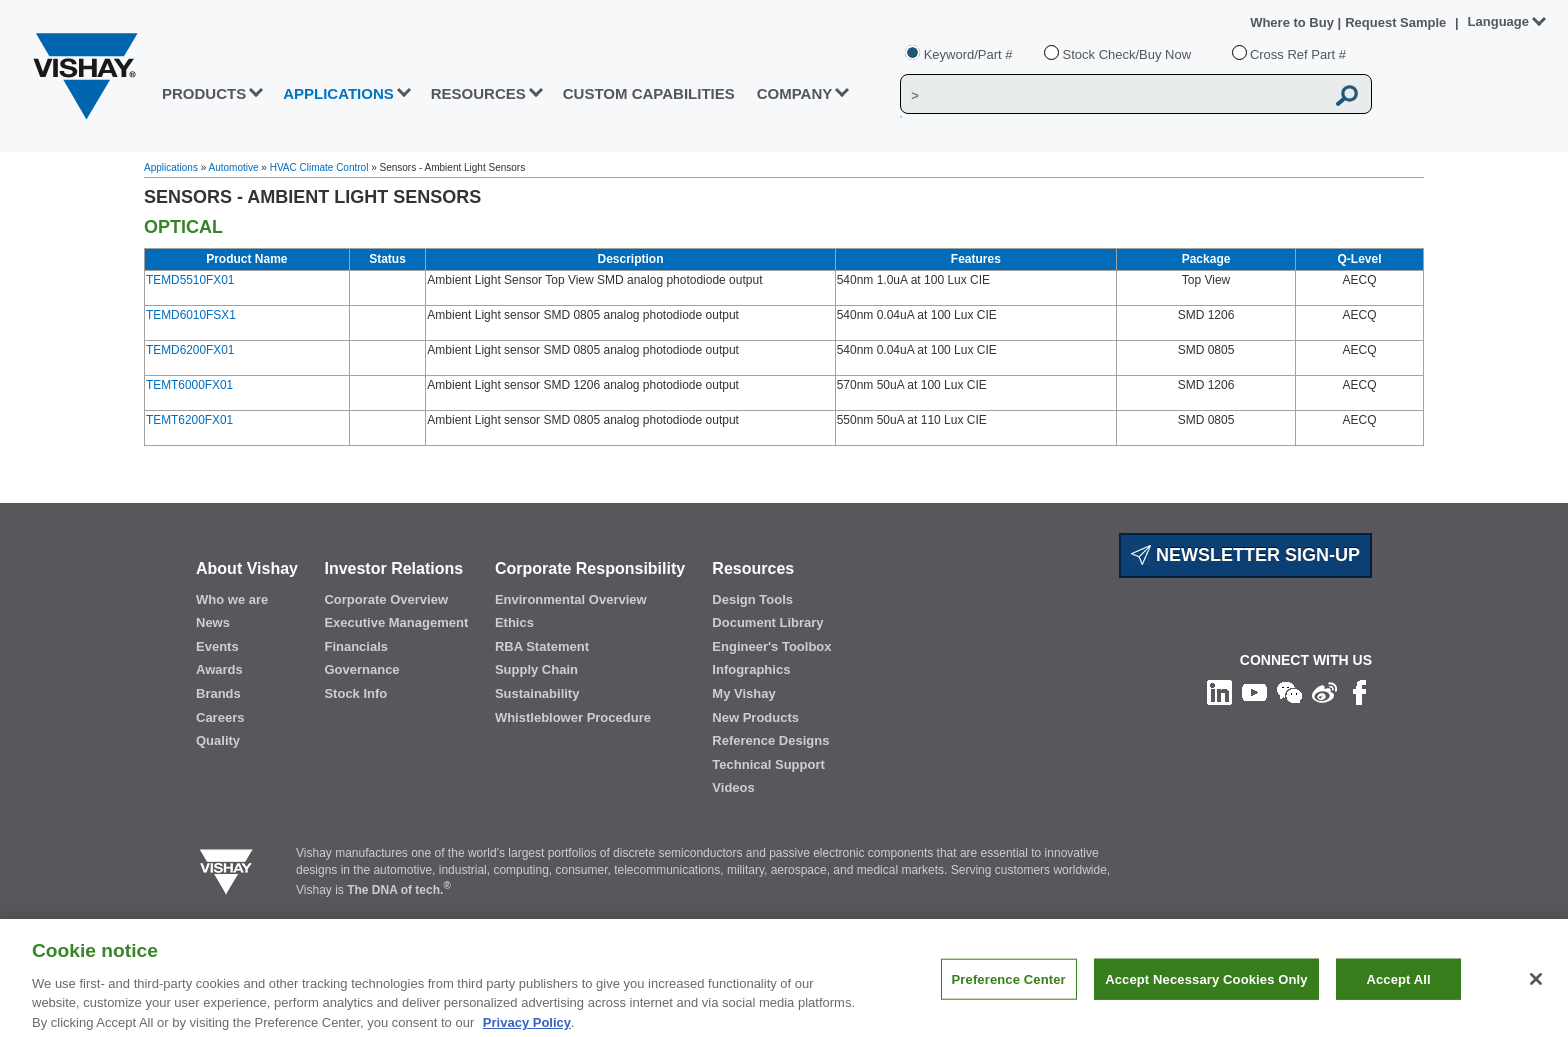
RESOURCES (478, 93)
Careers (220, 717)
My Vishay (743, 693)
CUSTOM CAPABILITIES (649, 93)
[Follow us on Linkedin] (1219, 692)
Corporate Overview (386, 599)
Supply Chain (536, 669)
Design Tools (752, 599)
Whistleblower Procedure (573, 717)
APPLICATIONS (338, 93)
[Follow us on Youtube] (1254, 692)
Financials (356, 646)
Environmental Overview (571, 599)
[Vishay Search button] (1348, 95)
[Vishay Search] (1112, 95)
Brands (218, 693)
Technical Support (768, 764)
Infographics (751, 669)
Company (795, 93)
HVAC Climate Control (319, 167)
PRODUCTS (204, 93)
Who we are (232, 599)
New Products (755, 717)
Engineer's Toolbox (771, 646)
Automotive (234, 167)
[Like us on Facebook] (1359, 692)
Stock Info (355, 693)
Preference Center (1009, 988)
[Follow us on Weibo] (1324, 692)
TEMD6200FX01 (190, 350)
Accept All (1398, 988)
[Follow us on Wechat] (1289, 692)
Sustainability (537, 693)
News (213, 622)
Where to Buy (1293, 22)
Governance (361, 669)
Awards (219, 669)
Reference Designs (770, 740)
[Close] (1536, 989)
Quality (218, 740)
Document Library (767, 622)
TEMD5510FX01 (190, 280)
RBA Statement (542, 646)
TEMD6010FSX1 (191, 315)
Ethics (514, 622)
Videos (733, 787)
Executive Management (396, 622)
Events (217, 646)
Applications (171, 167)
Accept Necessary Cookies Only (1206, 988)
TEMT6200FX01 (189, 420)
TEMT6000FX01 (189, 385)
